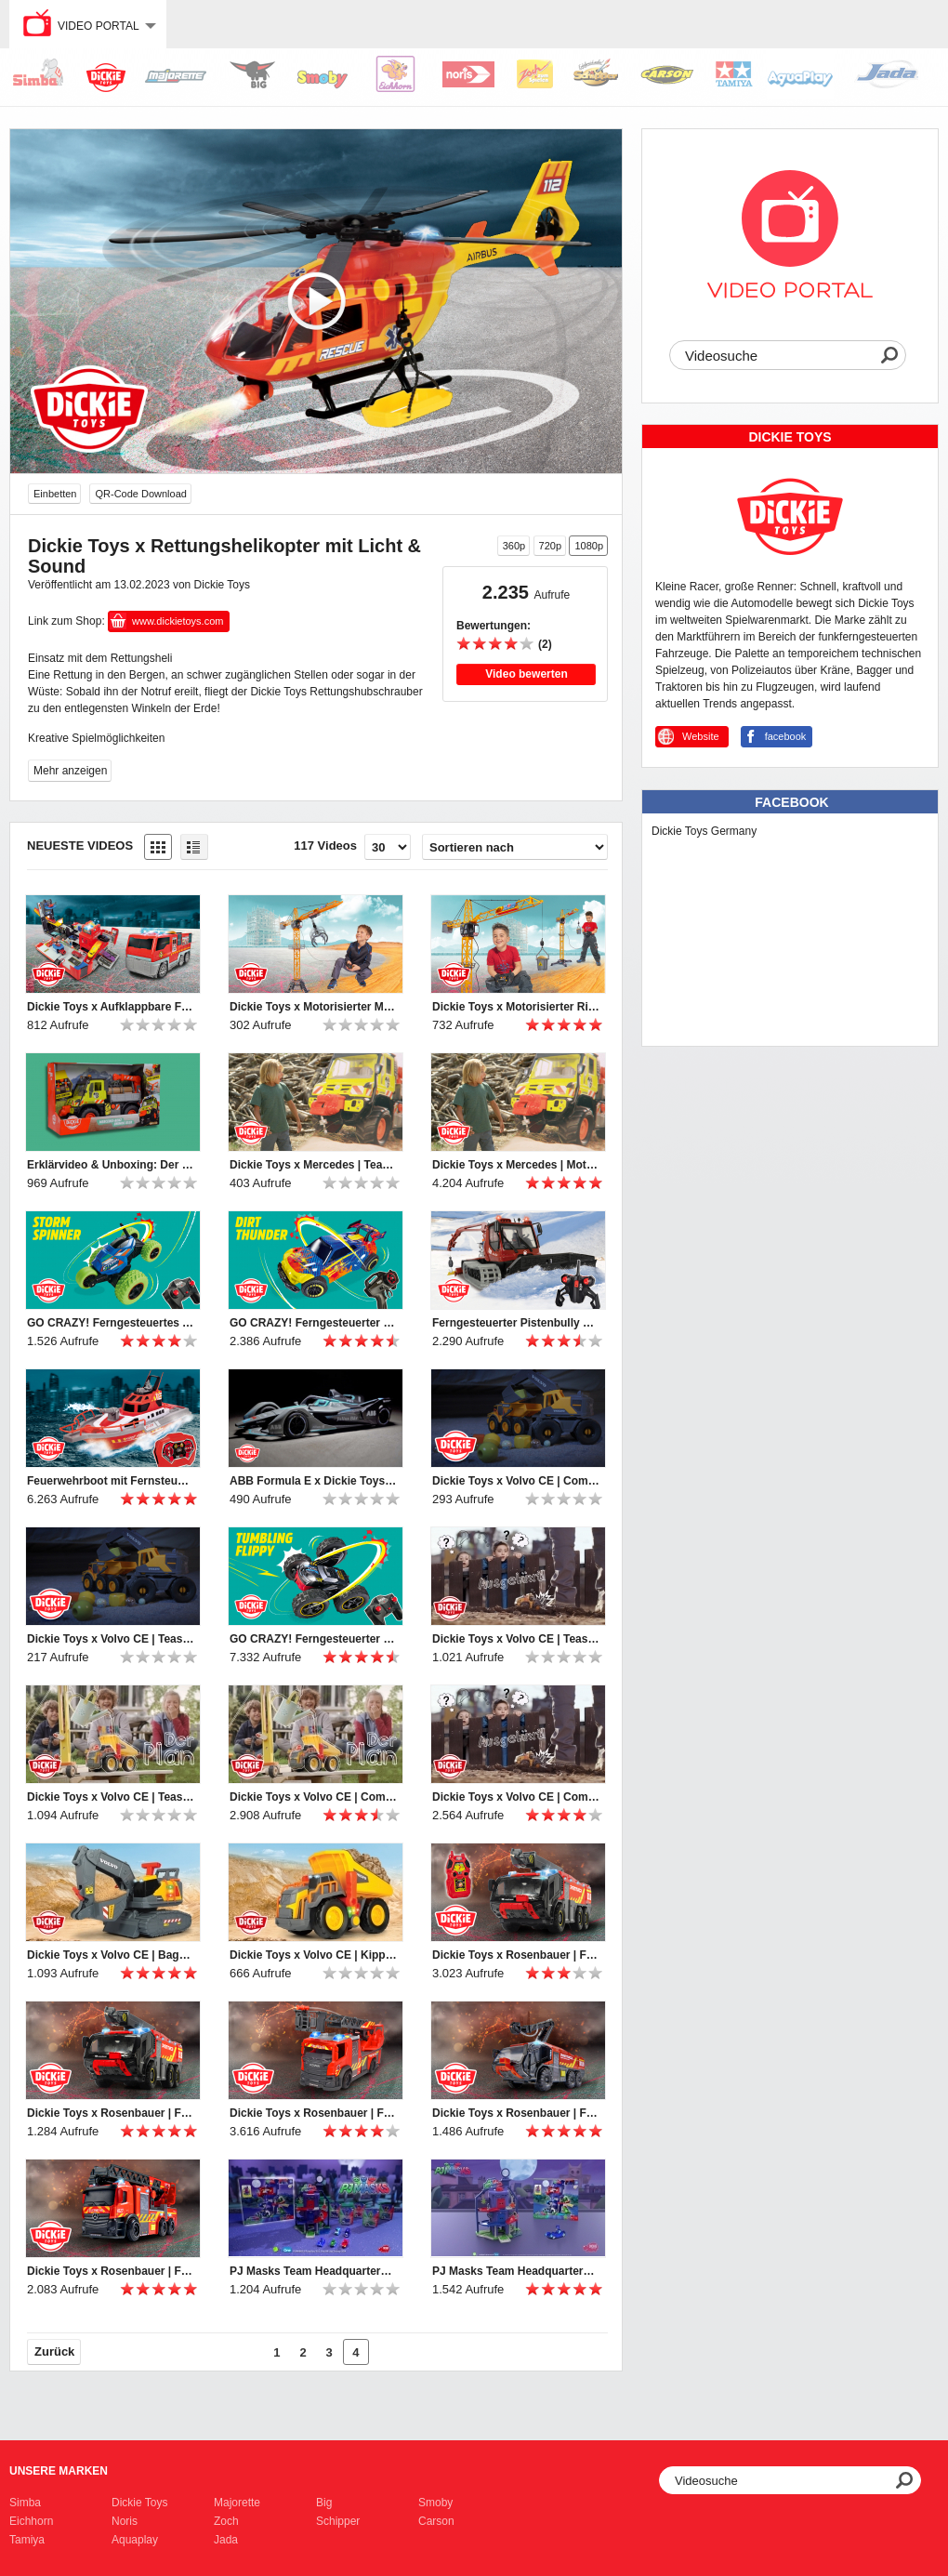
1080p (588, 545)
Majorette (237, 2502)
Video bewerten (526, 673)
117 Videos (325, 845)
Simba (25, 2502)
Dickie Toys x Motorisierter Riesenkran (515, 1006)
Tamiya (27, 2539)
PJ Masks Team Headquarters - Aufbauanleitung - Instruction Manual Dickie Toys (515, 2271)
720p (550, 545)
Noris (125, 2521)
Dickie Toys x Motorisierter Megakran (313, 1006)
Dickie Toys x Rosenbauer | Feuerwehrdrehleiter (313, 2113)
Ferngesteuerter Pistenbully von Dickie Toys (515, 1322)
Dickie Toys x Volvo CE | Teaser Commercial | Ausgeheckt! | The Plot (110, 1796)
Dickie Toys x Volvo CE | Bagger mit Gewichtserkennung (110, 1955)
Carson (436, 2521)
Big (324, 2502)
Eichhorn (31, 2521)
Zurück (54, 2351)
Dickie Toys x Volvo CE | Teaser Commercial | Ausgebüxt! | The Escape (515, 1638)
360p (514, 545)
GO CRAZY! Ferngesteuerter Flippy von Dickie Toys (313, 1638)
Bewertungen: (493, 625)
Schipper (338, 2521)
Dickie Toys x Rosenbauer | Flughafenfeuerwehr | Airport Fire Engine (515, 2113)
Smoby (435, 2502)
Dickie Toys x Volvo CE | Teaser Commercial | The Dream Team (110, 1638)
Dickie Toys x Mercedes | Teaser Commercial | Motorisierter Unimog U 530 (313, 1164)
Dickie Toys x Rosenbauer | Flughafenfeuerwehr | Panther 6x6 (110, 2113)
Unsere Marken (58, 2470)
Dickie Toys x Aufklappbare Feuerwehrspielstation (110, 1006)
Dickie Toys (139, 2502)
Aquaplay (135, 2539)
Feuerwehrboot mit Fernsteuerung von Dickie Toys (110, 1480)
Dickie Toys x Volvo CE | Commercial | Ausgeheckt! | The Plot (313, 1796)
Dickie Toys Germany (704, 831)
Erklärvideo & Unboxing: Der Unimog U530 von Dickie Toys (110, 1164)
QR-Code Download (140, 493)
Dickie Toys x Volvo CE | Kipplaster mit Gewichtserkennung (313, 1955)
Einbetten (54, 493)
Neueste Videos (80, 845)
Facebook (791, 802)
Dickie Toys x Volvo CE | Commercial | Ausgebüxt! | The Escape (515, 1796)
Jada (226, 2539)
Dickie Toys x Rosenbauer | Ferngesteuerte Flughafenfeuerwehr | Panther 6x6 (515, 1955)
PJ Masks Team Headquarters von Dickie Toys (313, 2271)
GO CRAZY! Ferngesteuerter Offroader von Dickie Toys (313, 1322)
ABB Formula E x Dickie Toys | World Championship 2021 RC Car (313, 1480)
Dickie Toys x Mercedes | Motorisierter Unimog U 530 (515, 1164)
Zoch (226, 2521)
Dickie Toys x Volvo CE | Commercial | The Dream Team (515, 1480)
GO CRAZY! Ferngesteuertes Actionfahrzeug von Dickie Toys (110, 1322)
